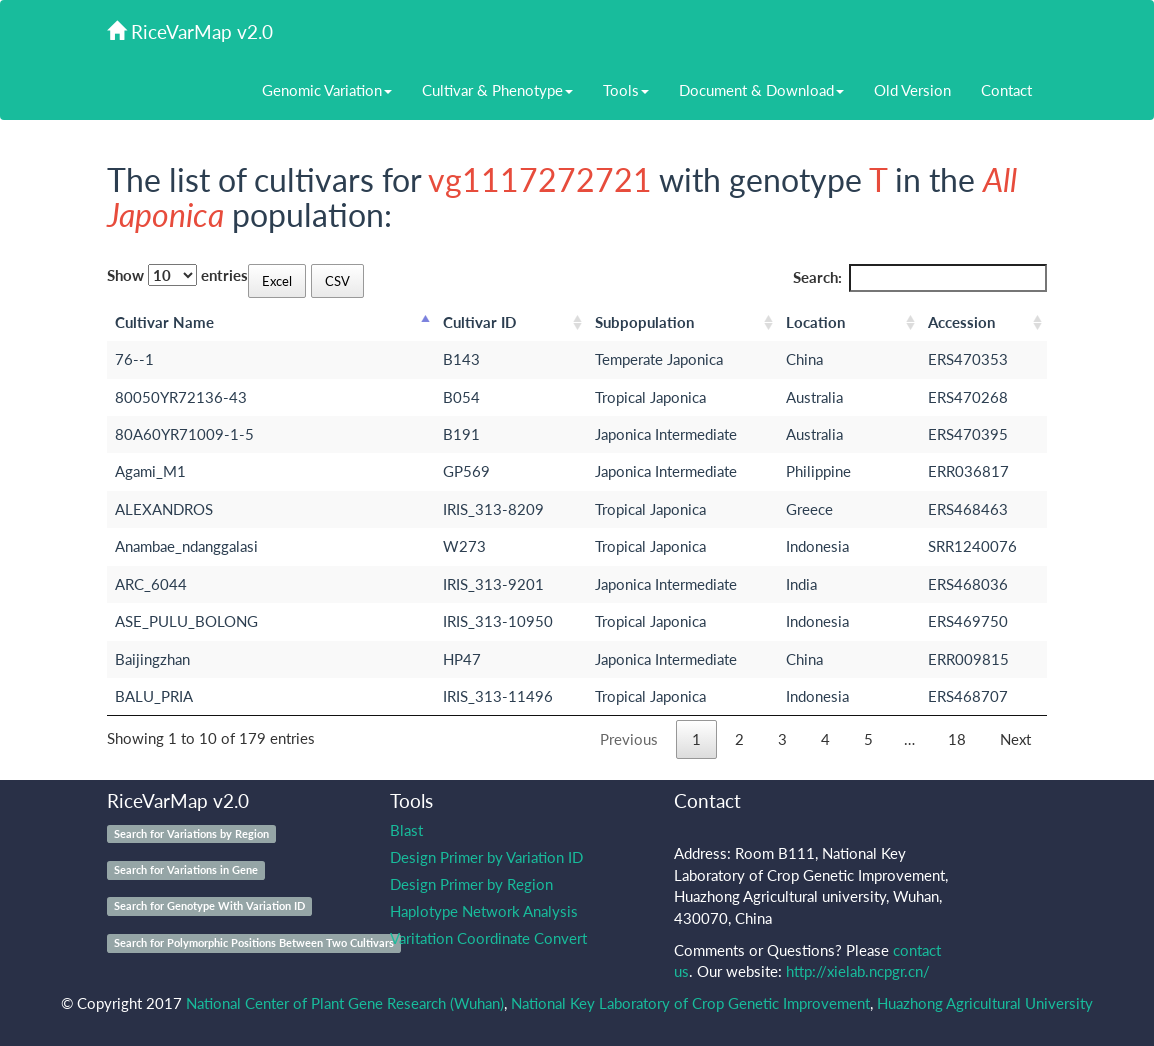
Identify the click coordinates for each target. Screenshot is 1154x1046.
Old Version (912, 90)
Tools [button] (626, 90)
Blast (406, 830)
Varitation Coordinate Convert (488, 938)
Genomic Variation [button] (327, 90)
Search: (920, 277)
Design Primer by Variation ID (486, 857)
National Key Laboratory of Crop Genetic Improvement (690, 1003)
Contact (1006, 90)
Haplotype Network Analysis (484, 911)
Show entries (177, 275)
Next (1015, 739)
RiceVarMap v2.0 (190, 31)
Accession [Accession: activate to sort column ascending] (961, 322)
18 (957, 739)
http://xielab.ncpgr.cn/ (858, 971)
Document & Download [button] (761, 90)
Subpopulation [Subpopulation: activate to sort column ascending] (644, 322)
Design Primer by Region (471, 884)
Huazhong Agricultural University (985, 1003)
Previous (629, 739)
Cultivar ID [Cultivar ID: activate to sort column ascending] (479, 322)
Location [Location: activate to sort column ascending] (815, 322)
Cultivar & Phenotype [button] (497, 90)
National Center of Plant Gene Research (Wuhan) (345, 1003)
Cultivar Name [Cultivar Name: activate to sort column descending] (164, 322)
